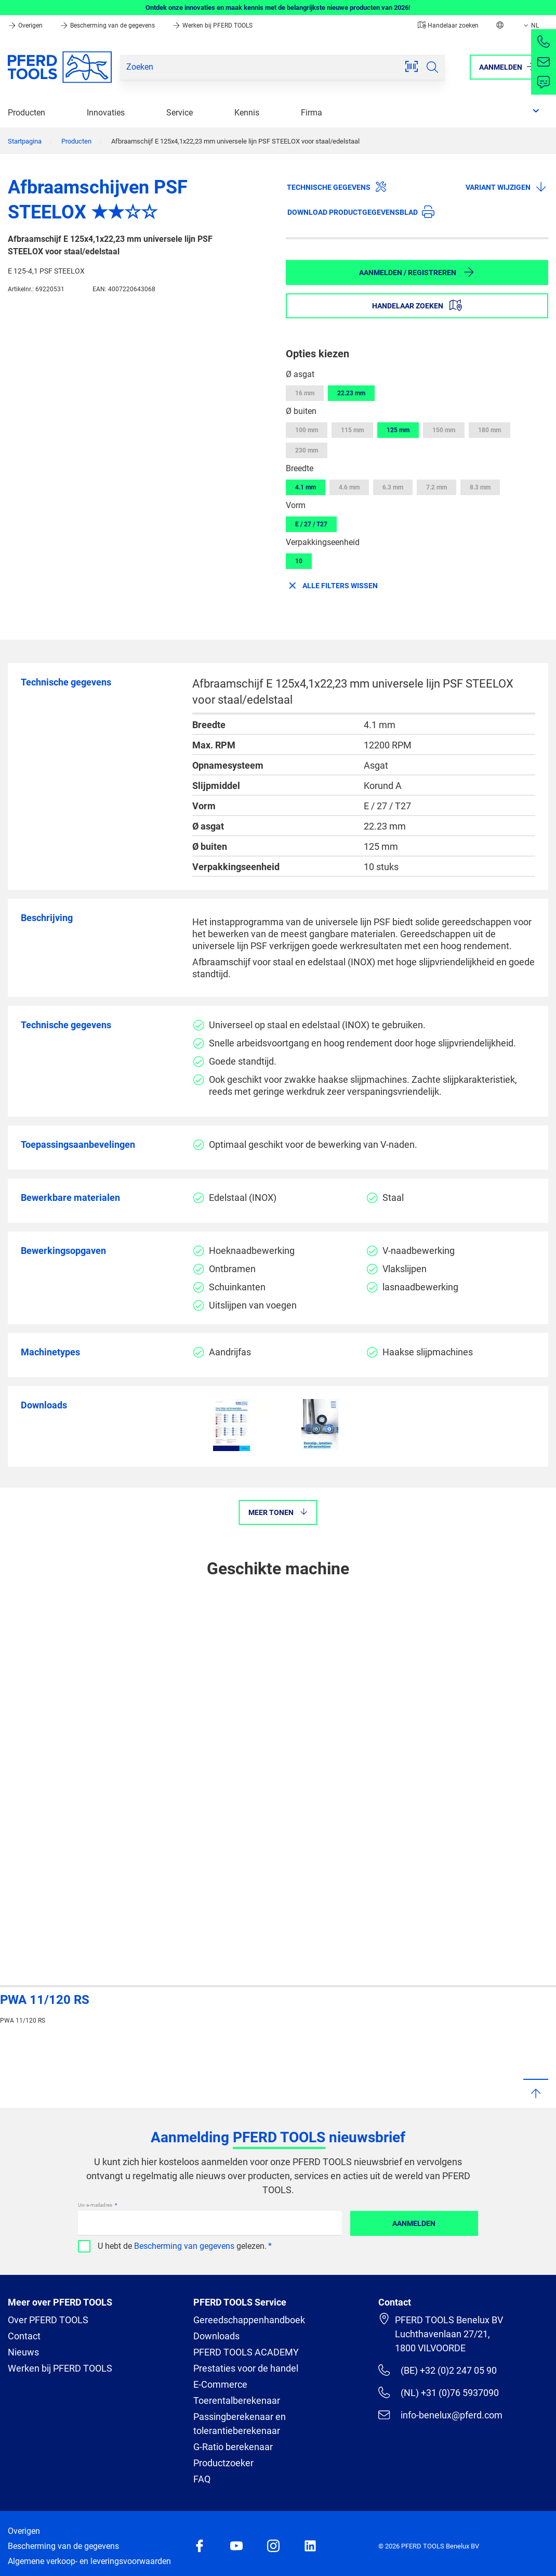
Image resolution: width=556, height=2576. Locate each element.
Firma (311, 113)
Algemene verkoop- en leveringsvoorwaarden (89, 2561)
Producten (26, 113)
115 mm (352, 430)
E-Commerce (220, 2384)
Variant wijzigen (506, 186)
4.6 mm (349, 487)
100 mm (306, 430)
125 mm (398, 430)
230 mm (306, 450)
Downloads (216, 2336)
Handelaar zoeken (448, 25)
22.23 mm (351, 393)
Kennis (246, 113)
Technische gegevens (337, 186)
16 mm (304, 393)
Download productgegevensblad (360, 211)
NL (530, 25)
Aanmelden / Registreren (417, 272)
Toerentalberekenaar (236, 2400)
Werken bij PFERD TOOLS (212, 25)
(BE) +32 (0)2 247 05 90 (437, 2370)
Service (179, 113)
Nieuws (23, 2352)
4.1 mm (305, 487)
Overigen (26, 25)
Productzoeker (223, 2462)
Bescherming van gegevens (184, 2246)
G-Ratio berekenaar (233, 2446)
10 (298, 561)
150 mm (443, 430)
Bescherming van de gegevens (108, 25)
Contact (24, 2336)
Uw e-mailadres (95, 2205)
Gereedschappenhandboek (249, 2319)
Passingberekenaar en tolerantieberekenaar (239, 2423)
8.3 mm (480, 487)
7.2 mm (436, 487)
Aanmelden (413, 2223)
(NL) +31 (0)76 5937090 (438, 2392)
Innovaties (106, 113)
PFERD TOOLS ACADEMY (246, 2352)
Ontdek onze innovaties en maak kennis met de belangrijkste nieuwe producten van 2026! (278, 7)
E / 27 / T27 (311, 524)
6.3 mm (392, 487)
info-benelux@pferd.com (440, 2414)
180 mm (489, 430)
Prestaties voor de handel (245, 2368)
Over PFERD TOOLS (48, 2319)
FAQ (201, 2479)
